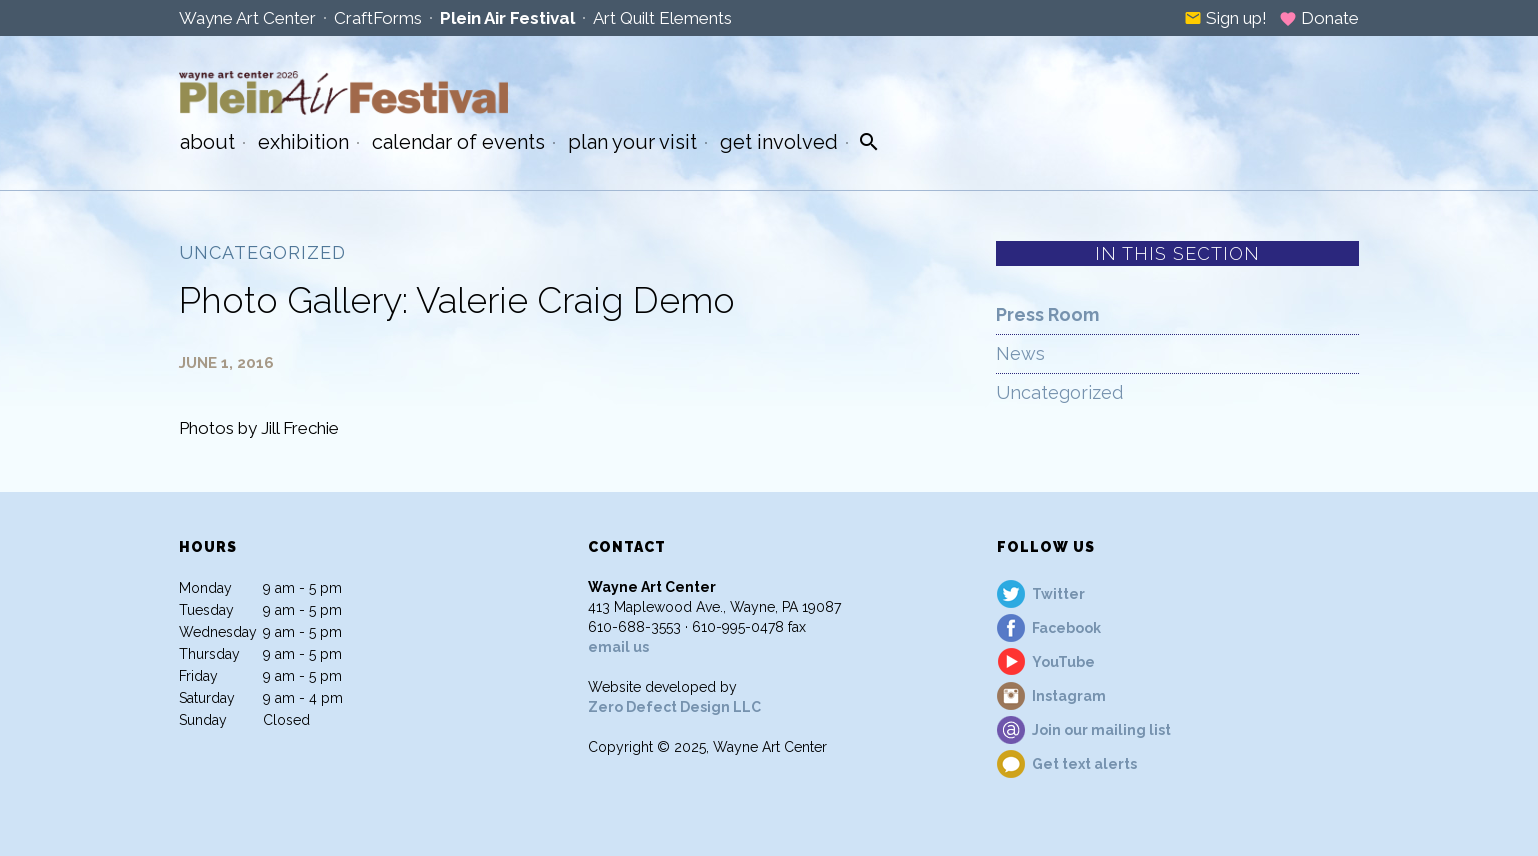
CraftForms (378, 18)
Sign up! (1225, 18)
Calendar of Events (458, 142)
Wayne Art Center (247, 18)
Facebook (1066, 628)
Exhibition (303, 142)
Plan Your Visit (632, 142)
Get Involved (779, 142)
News (1020, 353)
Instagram (1069, 696)
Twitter (1058, 594)
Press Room (1047, 314)
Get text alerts (1084, 764)
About (207, 142)
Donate (1319, 18)
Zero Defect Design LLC (674, 707)
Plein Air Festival (507, 18)
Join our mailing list (1101, 730)
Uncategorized (1059, 392)
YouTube (1063, 662)
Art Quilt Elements (662, 18)
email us (618, 647)
